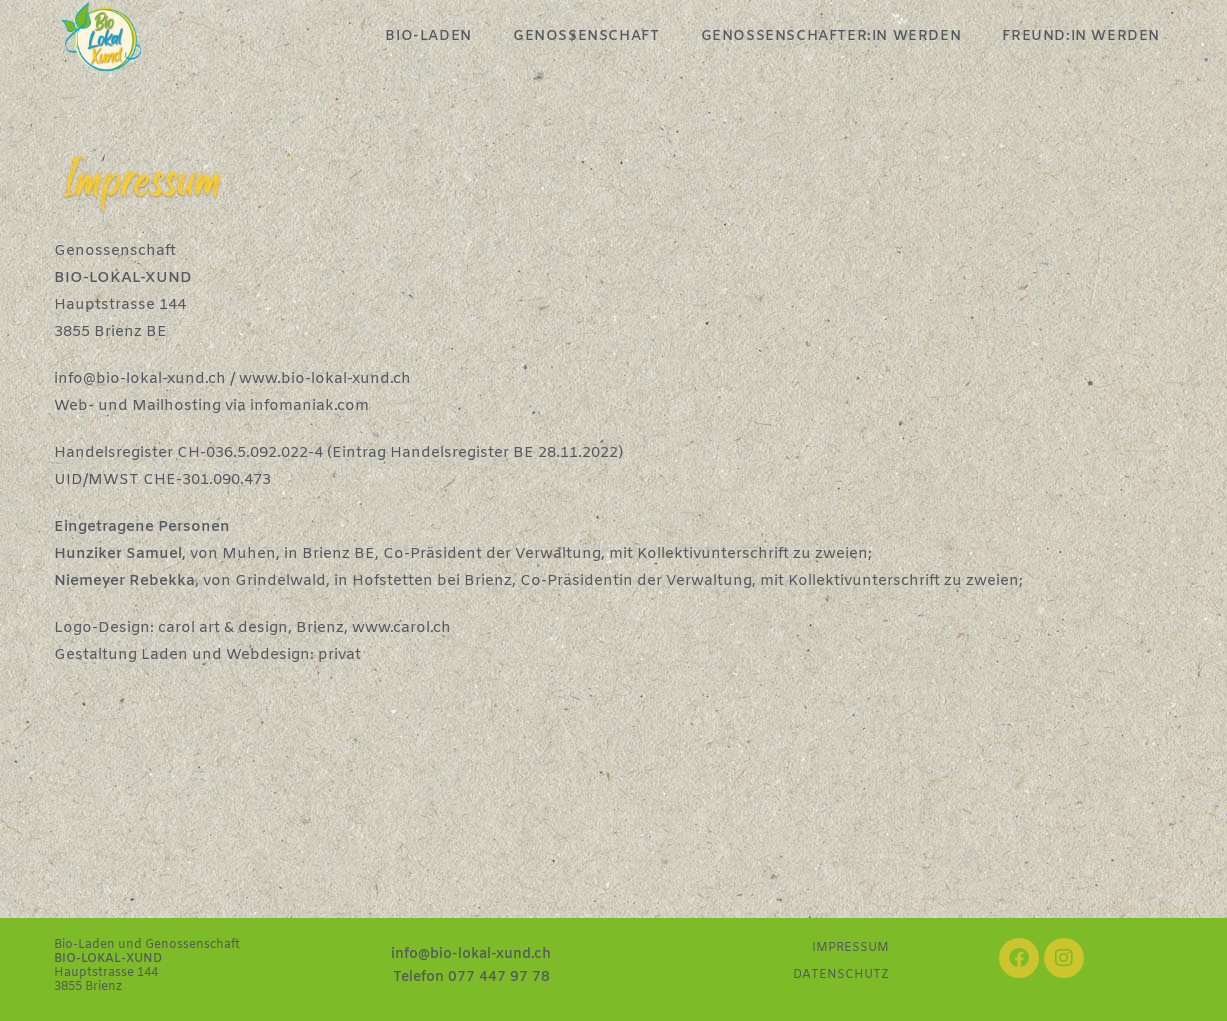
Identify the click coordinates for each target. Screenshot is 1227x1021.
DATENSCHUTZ (841, 975)
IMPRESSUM (850, 948)
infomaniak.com (309, 406)
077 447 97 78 (499, 977)
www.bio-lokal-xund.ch (325, 379)
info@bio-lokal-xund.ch (140, 379)
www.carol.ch (401, 628)
